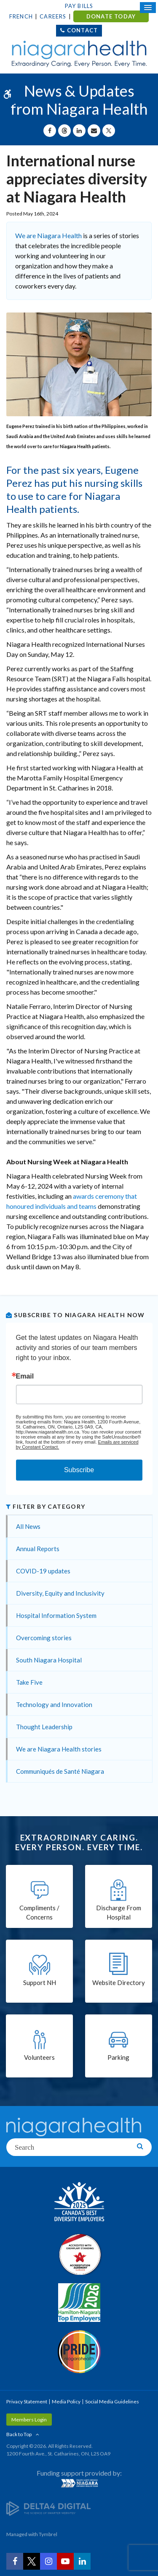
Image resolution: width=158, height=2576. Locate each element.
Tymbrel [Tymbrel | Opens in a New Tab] (48, 2534)
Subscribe (79, 1469)
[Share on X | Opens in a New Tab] (108, 130)
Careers (53, 16)
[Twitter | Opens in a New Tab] (31, 2561)
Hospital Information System (56, 1615)
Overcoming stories (44, 1637)
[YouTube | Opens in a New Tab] (65, 2561)
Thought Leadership (44, 1726)
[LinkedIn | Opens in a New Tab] (82, 2561)
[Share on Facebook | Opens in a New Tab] (49, 130)
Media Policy (66, 2401)
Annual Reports (37, 1548)
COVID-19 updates (43, 1571)
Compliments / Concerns (39, 1912)
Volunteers (39, 2057)
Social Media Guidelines (112, 2401)
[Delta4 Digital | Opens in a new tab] (48, 2508)
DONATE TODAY (111, 16)
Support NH (39, 1982)
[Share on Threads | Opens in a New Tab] (64, 130)
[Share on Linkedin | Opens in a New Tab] (79, 130)
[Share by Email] (94, 130)
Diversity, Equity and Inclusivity (60, 1593)
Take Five (29, 1682)
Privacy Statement (26, 2401)
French (21, 16)
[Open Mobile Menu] (148, 7)
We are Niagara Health (48, 235)
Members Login (29, 2419)
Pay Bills (79, 6)
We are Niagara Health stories (59, 1749)
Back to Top (19, 2434)
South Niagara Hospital (49, 1660)
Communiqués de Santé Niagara (60, 1771)
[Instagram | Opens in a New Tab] (48, 2561)
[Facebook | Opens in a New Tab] (14, 2561)
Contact (82, 30)
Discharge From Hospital (118, 1912)
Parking (118, 2057)
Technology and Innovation (54, 1704)
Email (25, 1376)
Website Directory (118, 1982)
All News (28, 1526)
